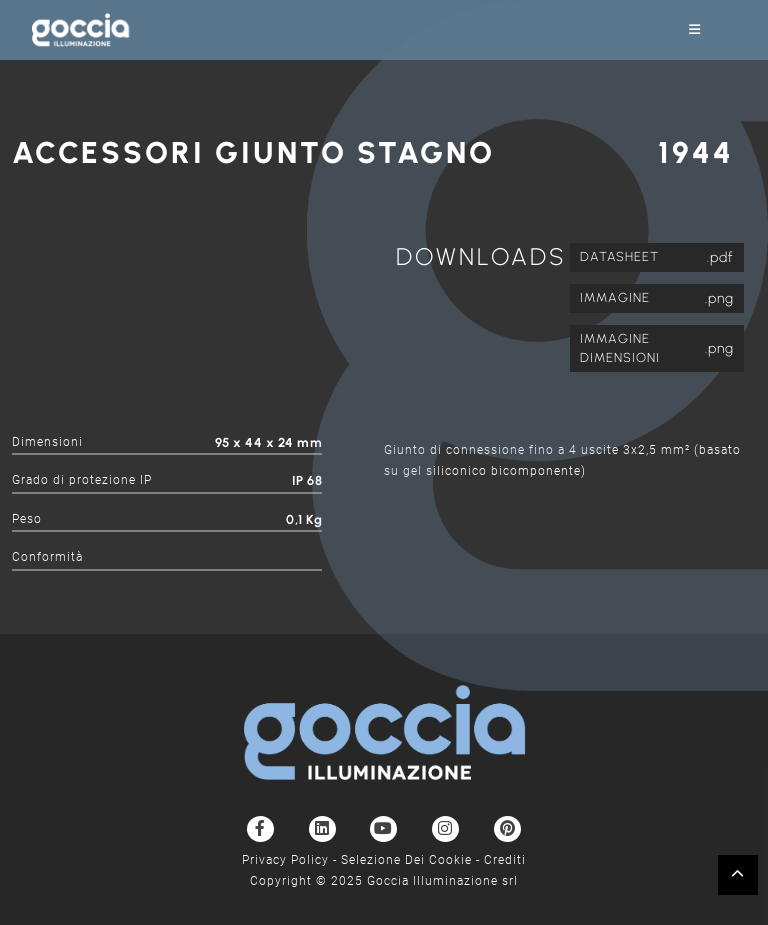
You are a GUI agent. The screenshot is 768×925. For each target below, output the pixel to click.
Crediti (505, 860)
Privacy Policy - (291, 860)
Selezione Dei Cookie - (412, 860)
